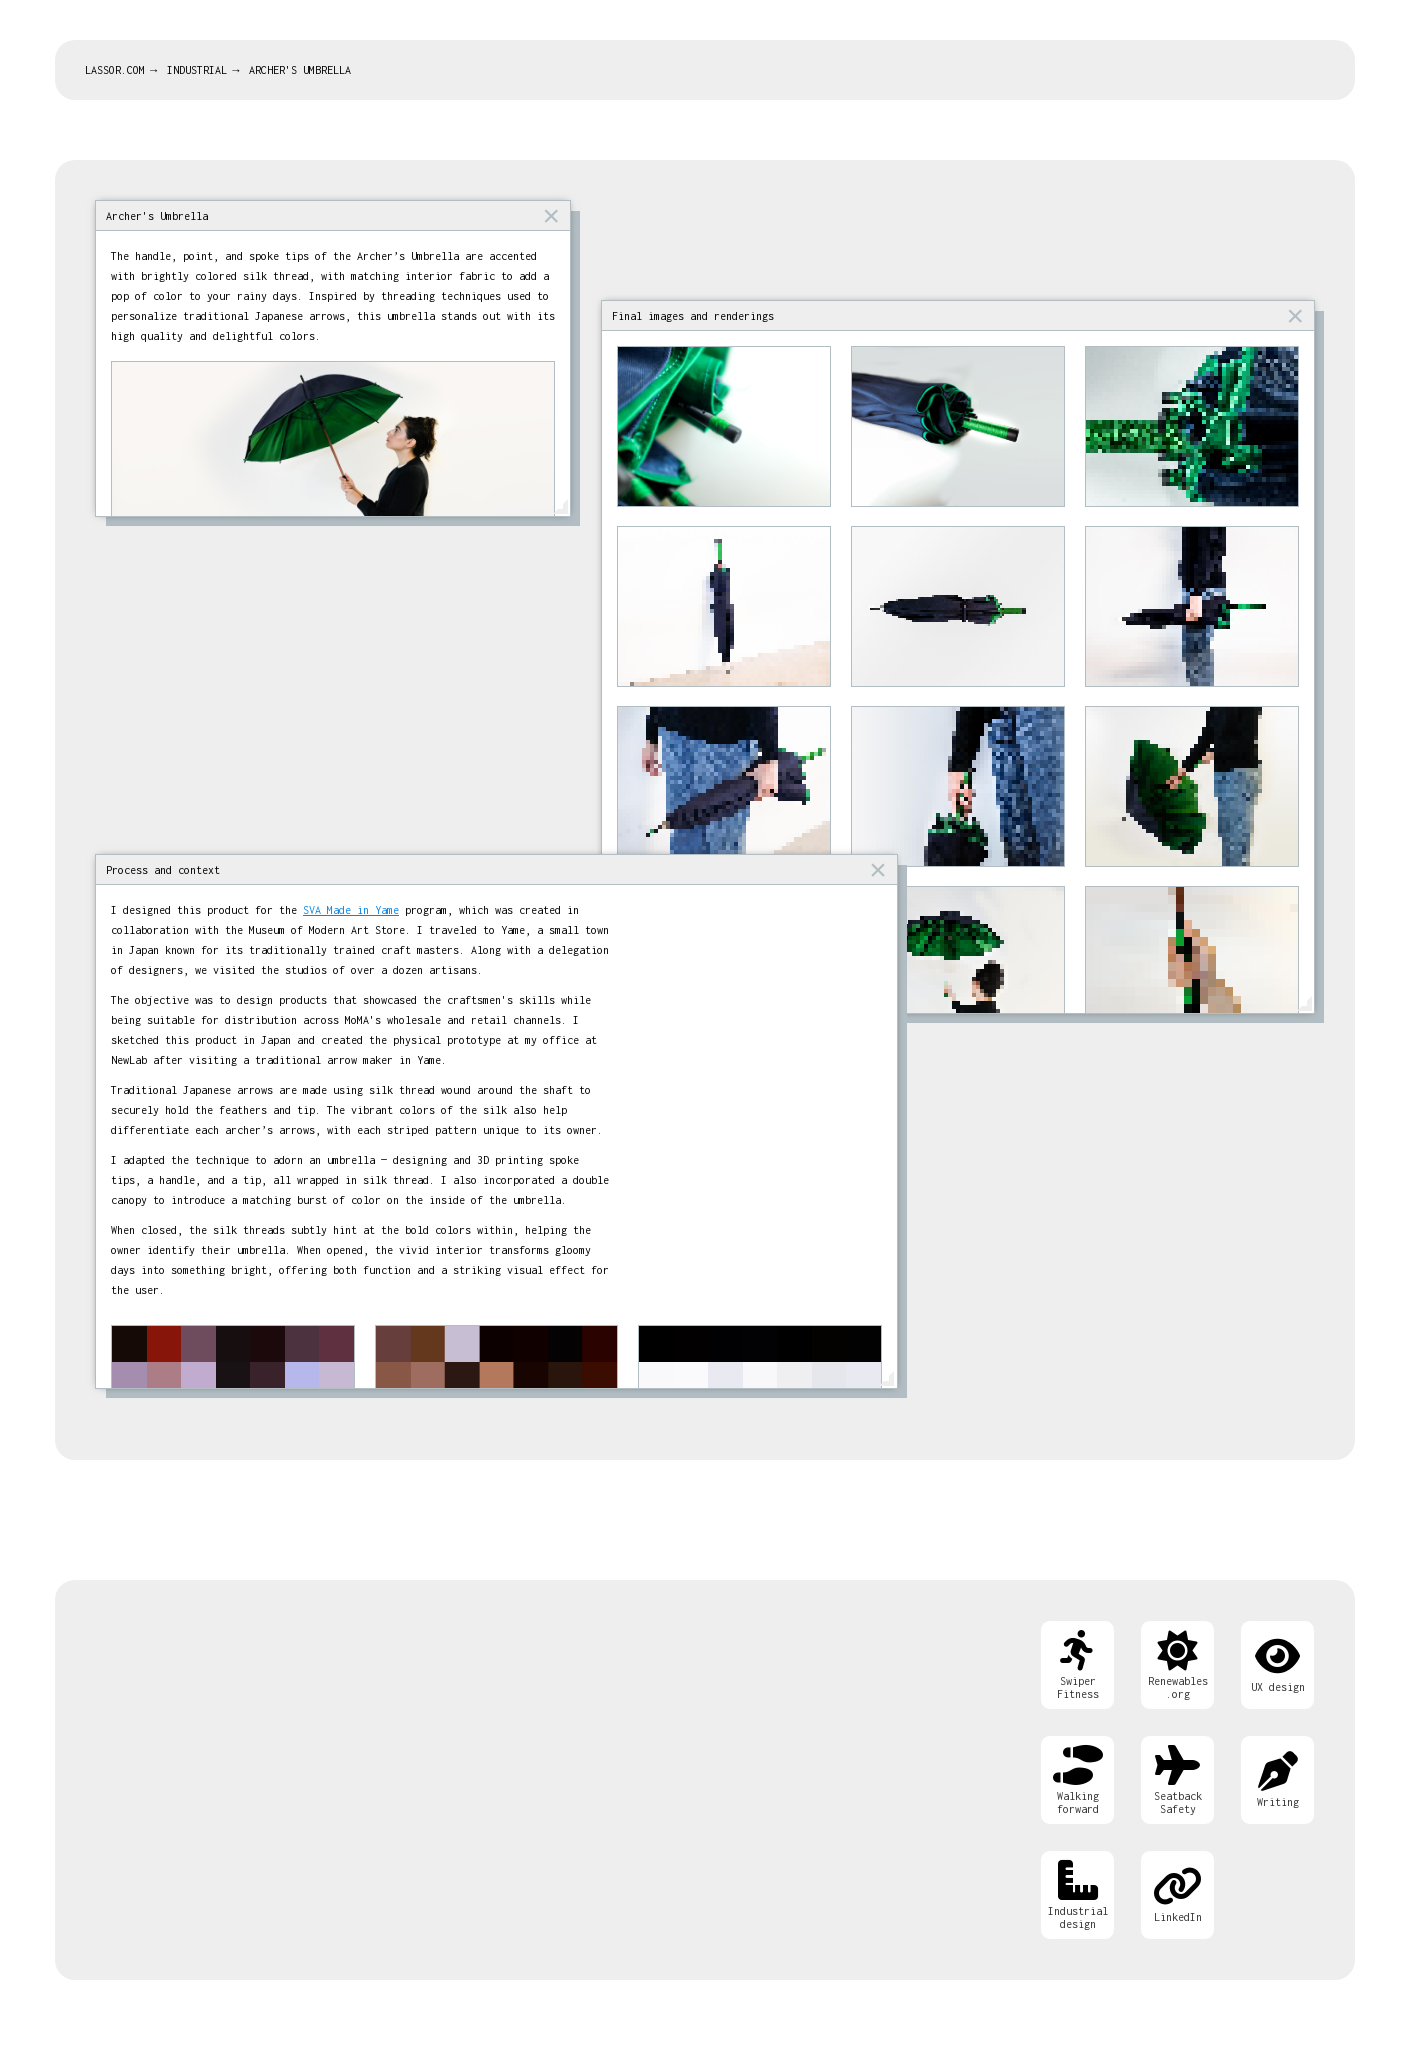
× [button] (551, 215)
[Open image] (724, 426)
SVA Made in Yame (351, 910)
